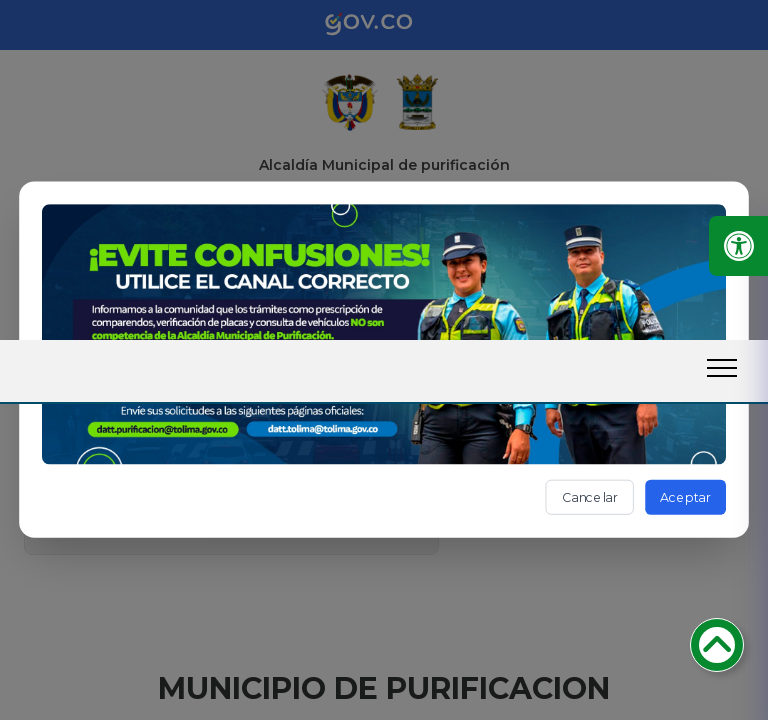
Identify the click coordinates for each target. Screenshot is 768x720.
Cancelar (590, 496)
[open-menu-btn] (722, 368)
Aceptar (685, 496)
